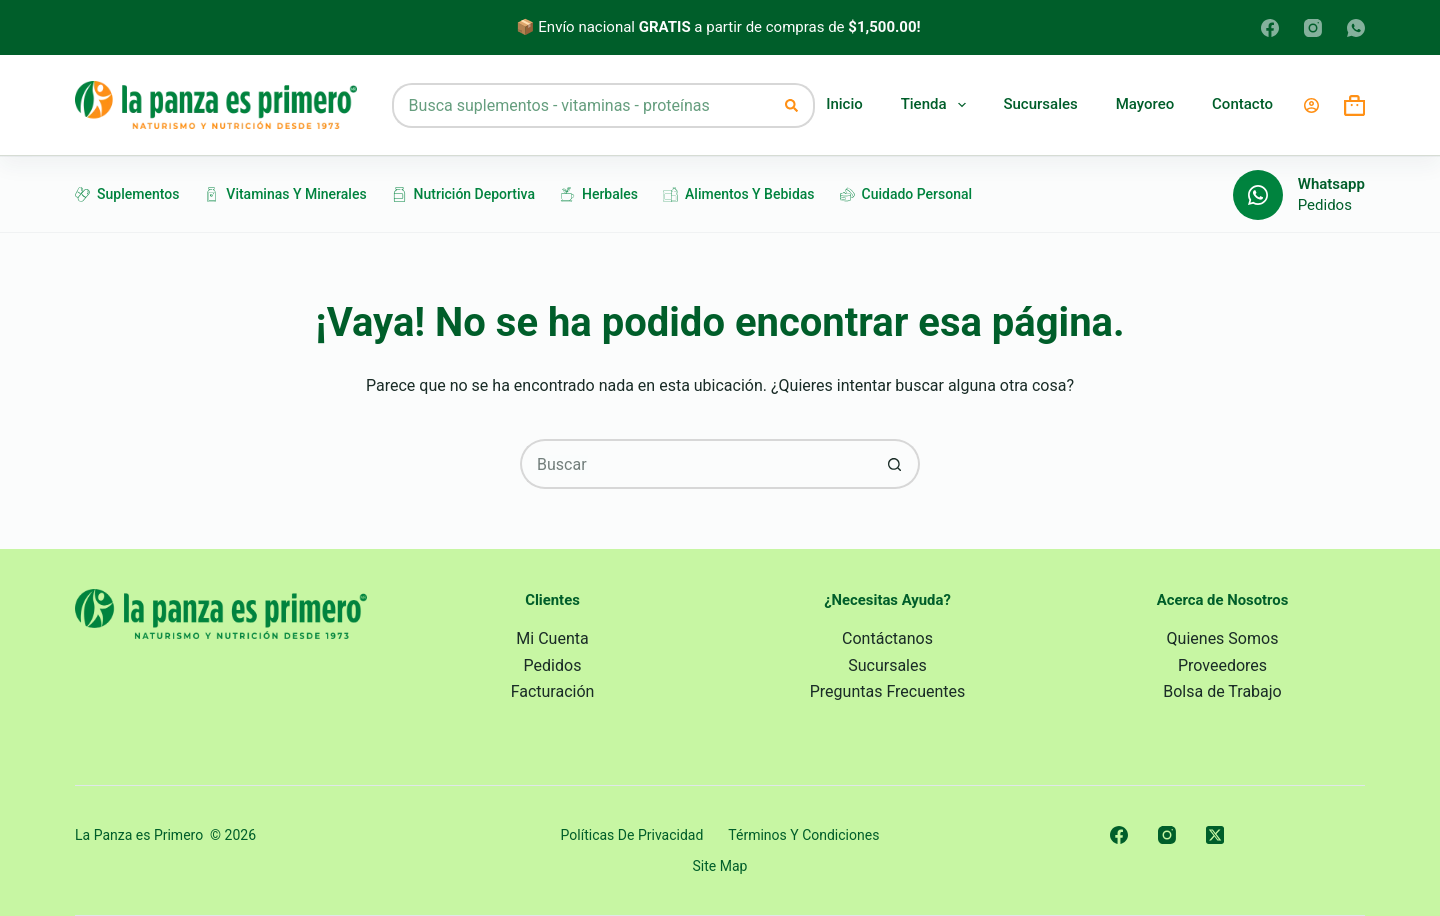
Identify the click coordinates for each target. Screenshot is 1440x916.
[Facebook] (1270, 28)
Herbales (599, 194)
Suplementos (127, 194)
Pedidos (1325, 205)
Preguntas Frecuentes (888, 691)
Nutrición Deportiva (463, 194)
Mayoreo (1145, 104)
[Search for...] (581, 105)
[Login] (1311, 105)
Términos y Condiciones (803, 835)
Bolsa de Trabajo (1222, 691)
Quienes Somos (1223, 638)
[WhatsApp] (1356, 28)
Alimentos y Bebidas (738, 194)
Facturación (553, 691)
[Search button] (792, 105)
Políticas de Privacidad (632, 835)
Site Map (720, 866)
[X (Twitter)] (1215, 835)
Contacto (1242, 104)
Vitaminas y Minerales (285, 194)
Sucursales (1040, 104)
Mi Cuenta (552, 638)
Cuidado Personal (906, 194)
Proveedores (1222, 665)
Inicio (844, 104)
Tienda (934, 105)
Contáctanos (887, 638)
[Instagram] (1313, 28)
